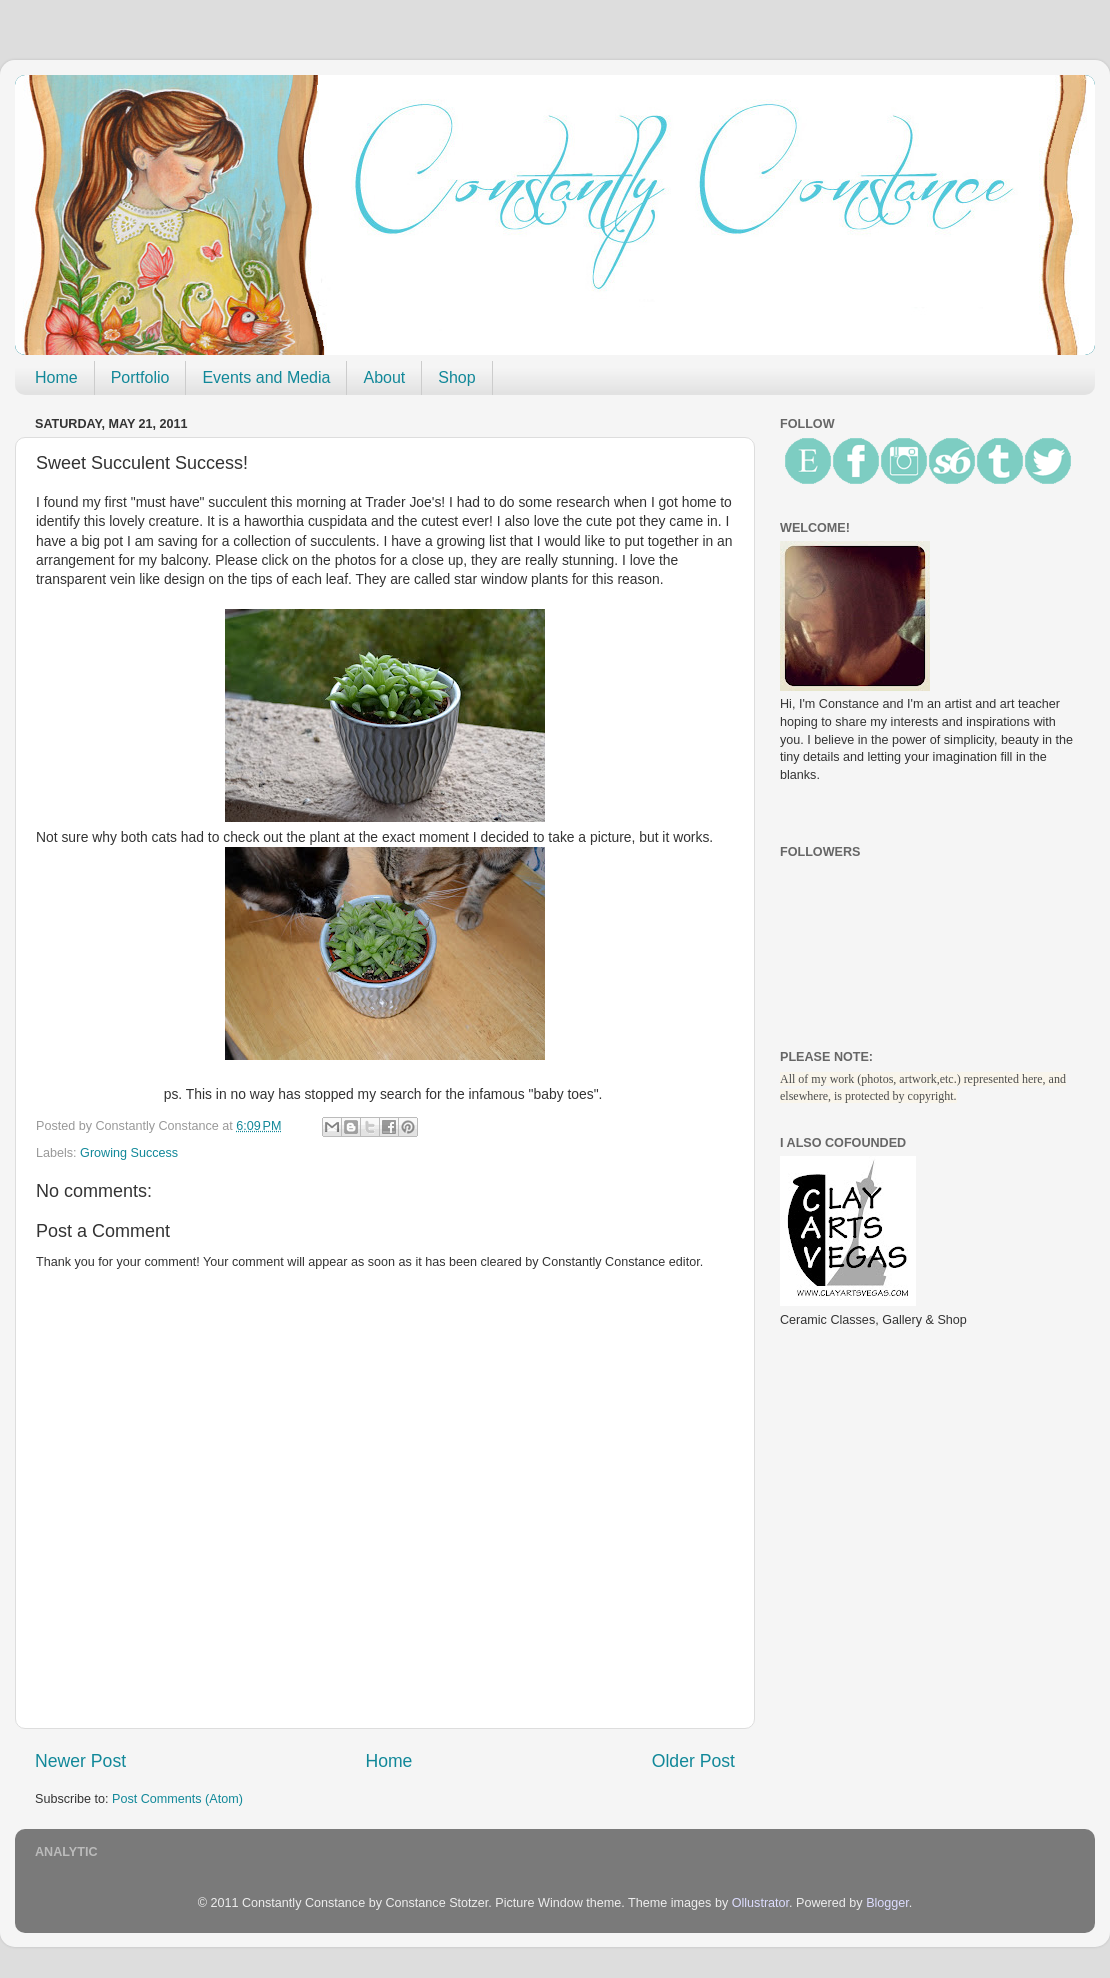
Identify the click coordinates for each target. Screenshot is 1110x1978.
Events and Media (266, 377)
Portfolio (140, 377)
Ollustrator (760, 1903)
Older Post (693, 1761)
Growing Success (129, 1153)
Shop (456, 377)
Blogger (887, 1903)
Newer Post (80, 1761)
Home (56, 377)
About (384, 377)
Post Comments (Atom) (177, 1799)
